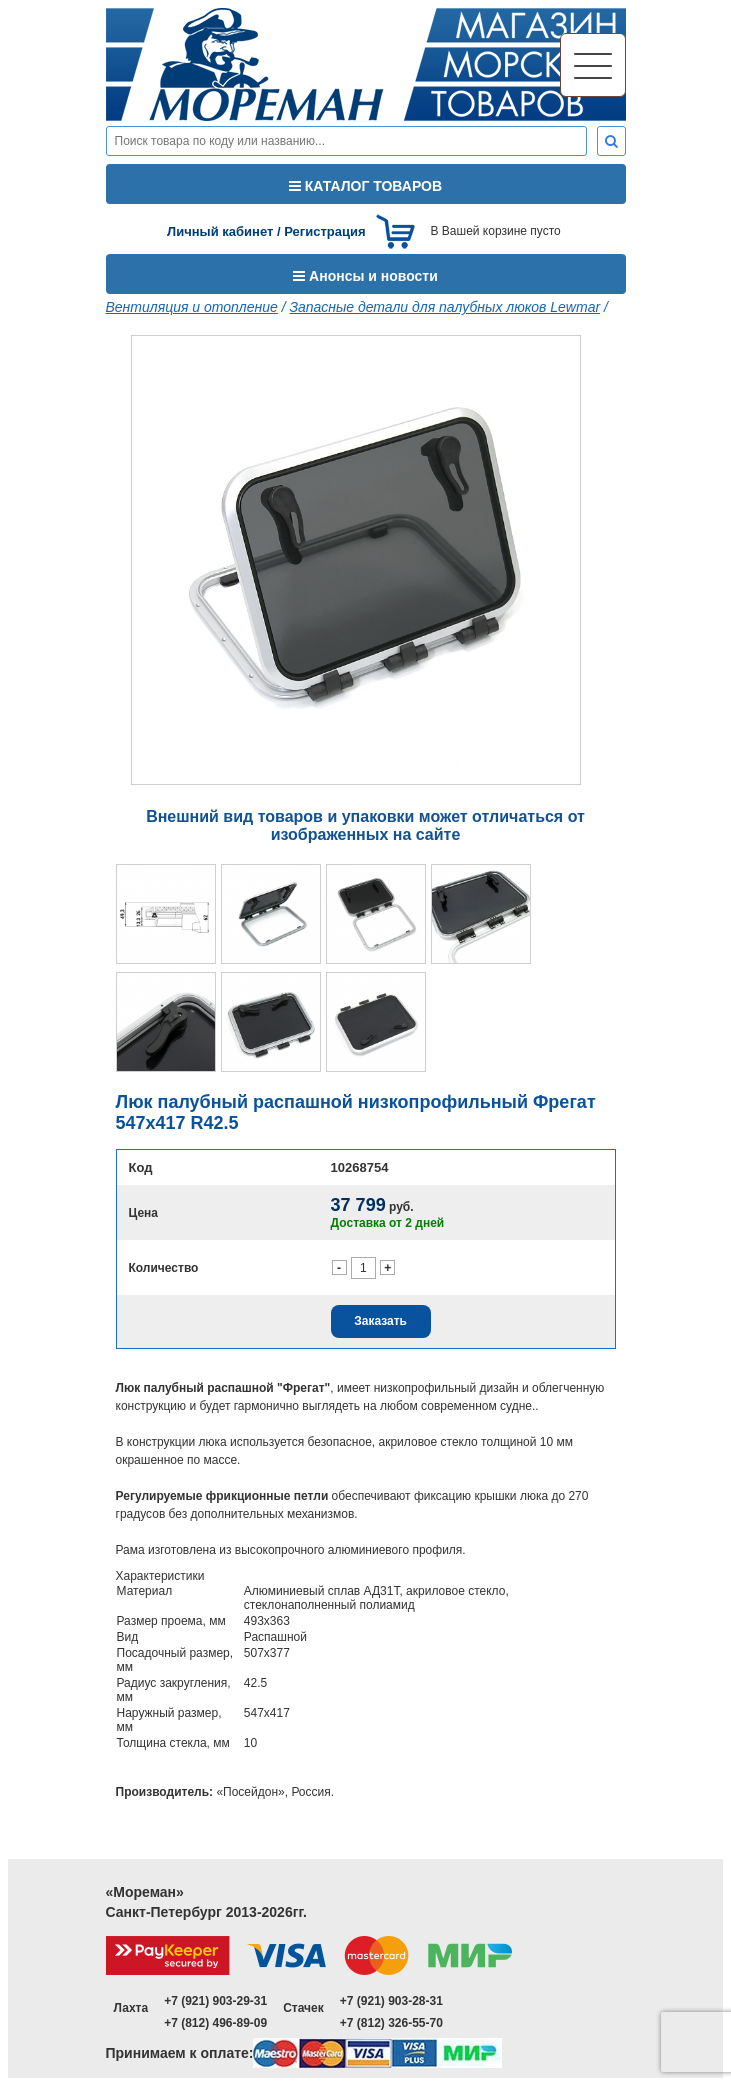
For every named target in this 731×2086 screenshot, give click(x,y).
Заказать (380, 1321)
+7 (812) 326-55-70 (391, 2023)
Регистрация (324, 231)
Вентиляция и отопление (192, 307)
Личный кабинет (220, 231)
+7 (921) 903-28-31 (391, 2001)
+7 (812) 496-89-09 (215, 2023)
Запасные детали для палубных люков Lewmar (444, 307)
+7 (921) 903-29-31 (215, 2001)
